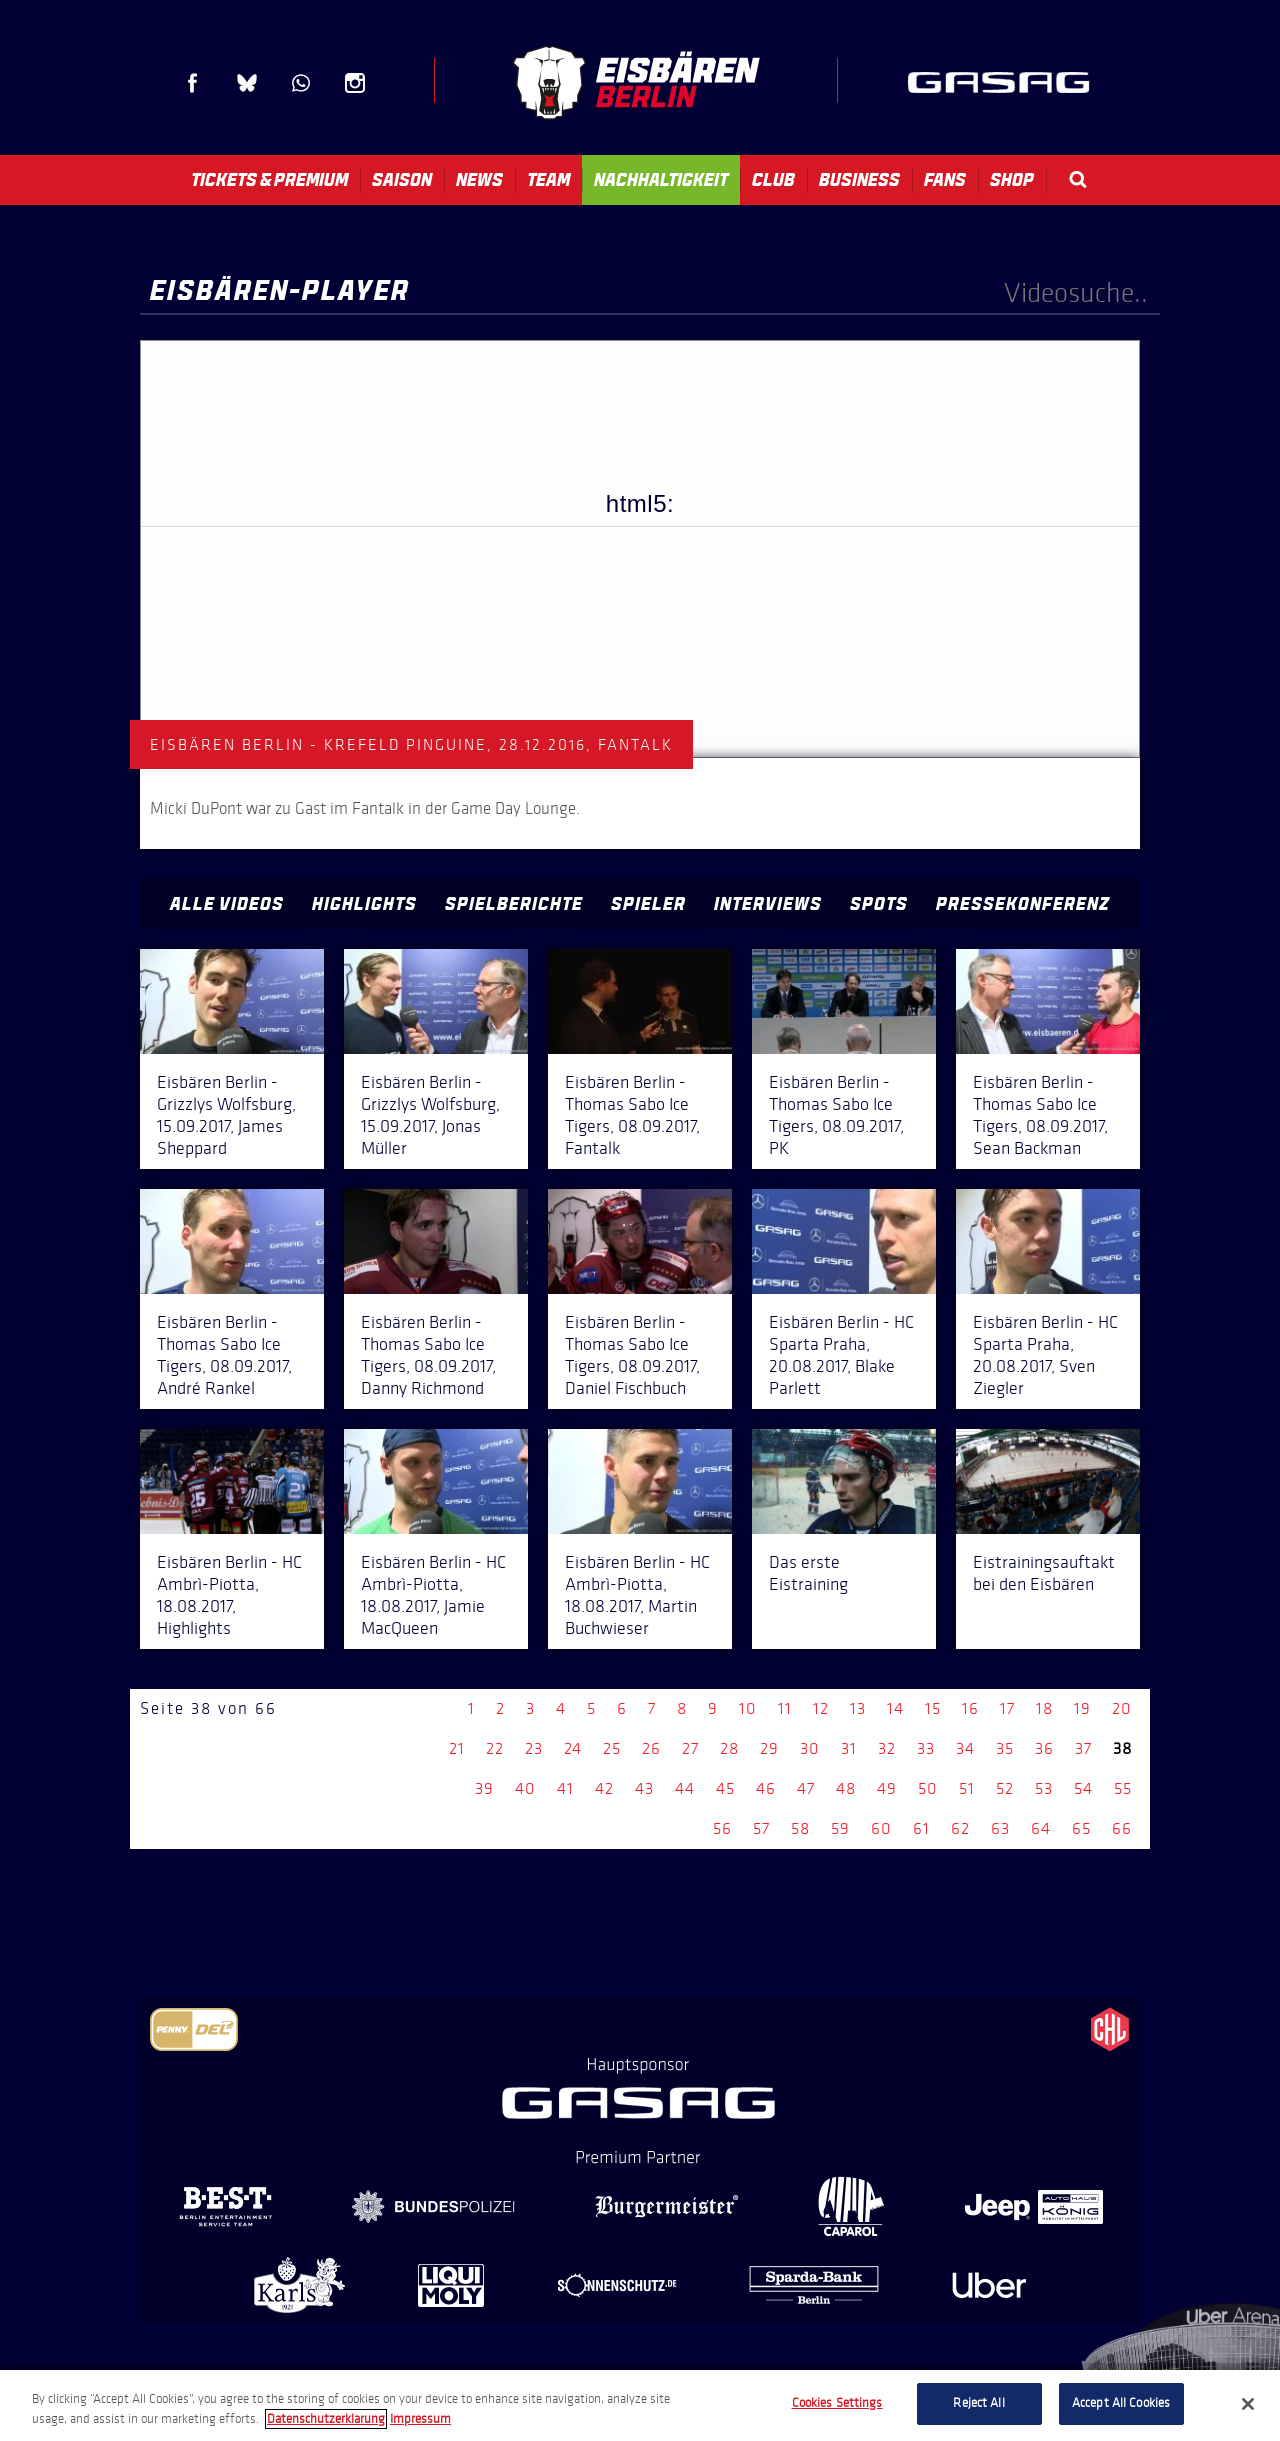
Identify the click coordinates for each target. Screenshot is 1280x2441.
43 (644, 1788)
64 (1041, 1828)
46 (766, 1788)
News (479, 180)
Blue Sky (247, 83)
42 (604, 1788)
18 (1044, 1708)
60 (881, 1828)
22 (495, 1748)
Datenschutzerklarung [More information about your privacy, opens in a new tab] (326, 2419)
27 (690, 1748)
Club (773, 180)
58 (800, 1828)
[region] (640, 2405)
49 (887, 1788)
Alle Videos (227, 904)
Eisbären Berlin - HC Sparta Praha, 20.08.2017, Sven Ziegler (1045, 1355)
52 (1005, 1788)
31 (849, 1748)
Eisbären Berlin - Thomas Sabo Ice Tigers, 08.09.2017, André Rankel (224, 1355)
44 (685, 1788)
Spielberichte (514, 904)
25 (612, 1748)
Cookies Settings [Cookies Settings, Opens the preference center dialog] (837, 2403)
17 (1007, 1708)
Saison (402, 180)
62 (960, 1828)
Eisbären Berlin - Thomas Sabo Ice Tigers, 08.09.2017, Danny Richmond (428, 1355)
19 (1082, 1708)
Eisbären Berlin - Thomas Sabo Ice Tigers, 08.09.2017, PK (836, 1115)
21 (457, 1748)
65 (1081, 1828)
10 (748, 1708)
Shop (1012, 180)
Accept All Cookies (1121, 2403)
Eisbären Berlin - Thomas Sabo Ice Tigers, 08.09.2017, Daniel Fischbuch (632, 1355)
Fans (945, 180)
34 (965, 1748)
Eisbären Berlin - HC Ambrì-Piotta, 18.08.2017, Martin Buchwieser (637, 1595)
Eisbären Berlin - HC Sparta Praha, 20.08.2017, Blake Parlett (841, 1355)
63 (1000, 1828)
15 (933, 1708)
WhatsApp (301, 83)
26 (651, 1748)
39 (484, 1788)
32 (887, 1748)
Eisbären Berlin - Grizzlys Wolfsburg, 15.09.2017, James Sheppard (226, 1115)
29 (769, 1748)
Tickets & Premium (269, 180)
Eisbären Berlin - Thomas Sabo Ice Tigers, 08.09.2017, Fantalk (632, 1115)
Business (859, 180)
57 (761, 1828)
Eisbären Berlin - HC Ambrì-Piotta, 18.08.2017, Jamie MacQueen (433, 1595)
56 (722, 1828)
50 (928, 1788)
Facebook (193, 83)
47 (806, 1788)
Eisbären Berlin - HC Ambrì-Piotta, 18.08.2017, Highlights (229, 1595)
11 (785, 1708)
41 (565, 1788)
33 (926, 1748)
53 (1044, 1788)
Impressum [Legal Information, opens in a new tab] (420, 2419)
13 (858, 1708)
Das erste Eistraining (808, 1573)
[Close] (1248, 2404)
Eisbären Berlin (636, 82)
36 (1044, 1748)
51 (967, 1788)
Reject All (978, 2403)
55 (1123, 1788)
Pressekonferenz (1023, 904)
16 (970, 1708)
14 (895, 1708)
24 (573, 1748)
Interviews (768, 904)
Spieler (648, 904)
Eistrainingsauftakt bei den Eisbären (1044, 1573)
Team (548, 180)
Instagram (355, 83)
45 (725, 1788)
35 (1005, 1748)
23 (534, 1748)
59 (840, 1828)
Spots (879, 904)
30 (810, 1748)
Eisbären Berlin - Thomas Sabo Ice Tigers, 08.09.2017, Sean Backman (1040, 1115)
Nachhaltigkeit (661, 180)
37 (1083, 1748)
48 (846, 1788)
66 (1122, 1828)
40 (525, 1788)
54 (1083, 1788)
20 (1122, 1708)
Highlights (364, 904)
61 (921, 1828)
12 (821, 1708)
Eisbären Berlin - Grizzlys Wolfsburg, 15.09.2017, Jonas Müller (430, 1115)
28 (729, 1748)
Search (1078, 179)
